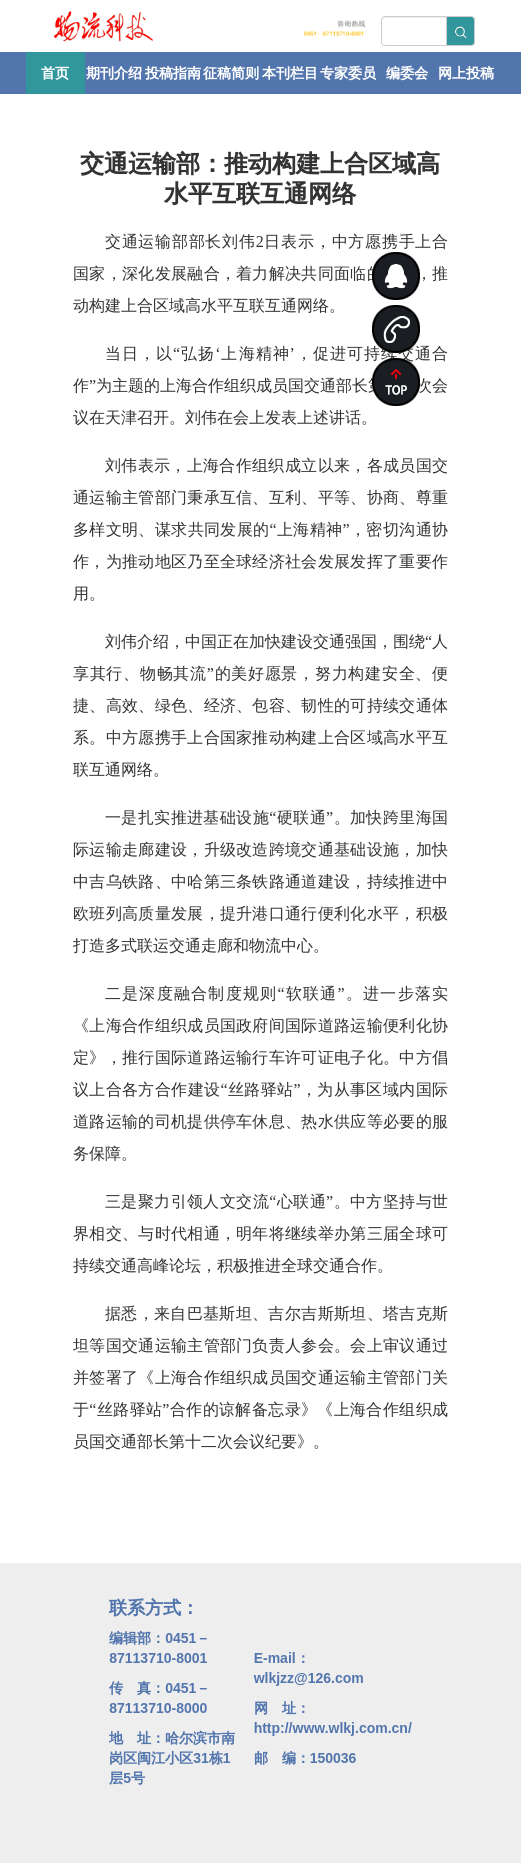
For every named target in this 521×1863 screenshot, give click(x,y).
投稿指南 (173, 73)
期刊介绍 (114, 73)
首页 (55, 73)
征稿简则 (231, 73)
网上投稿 (466, 73)
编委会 (407, 73)
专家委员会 (348, 79)
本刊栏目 (290, 73)
